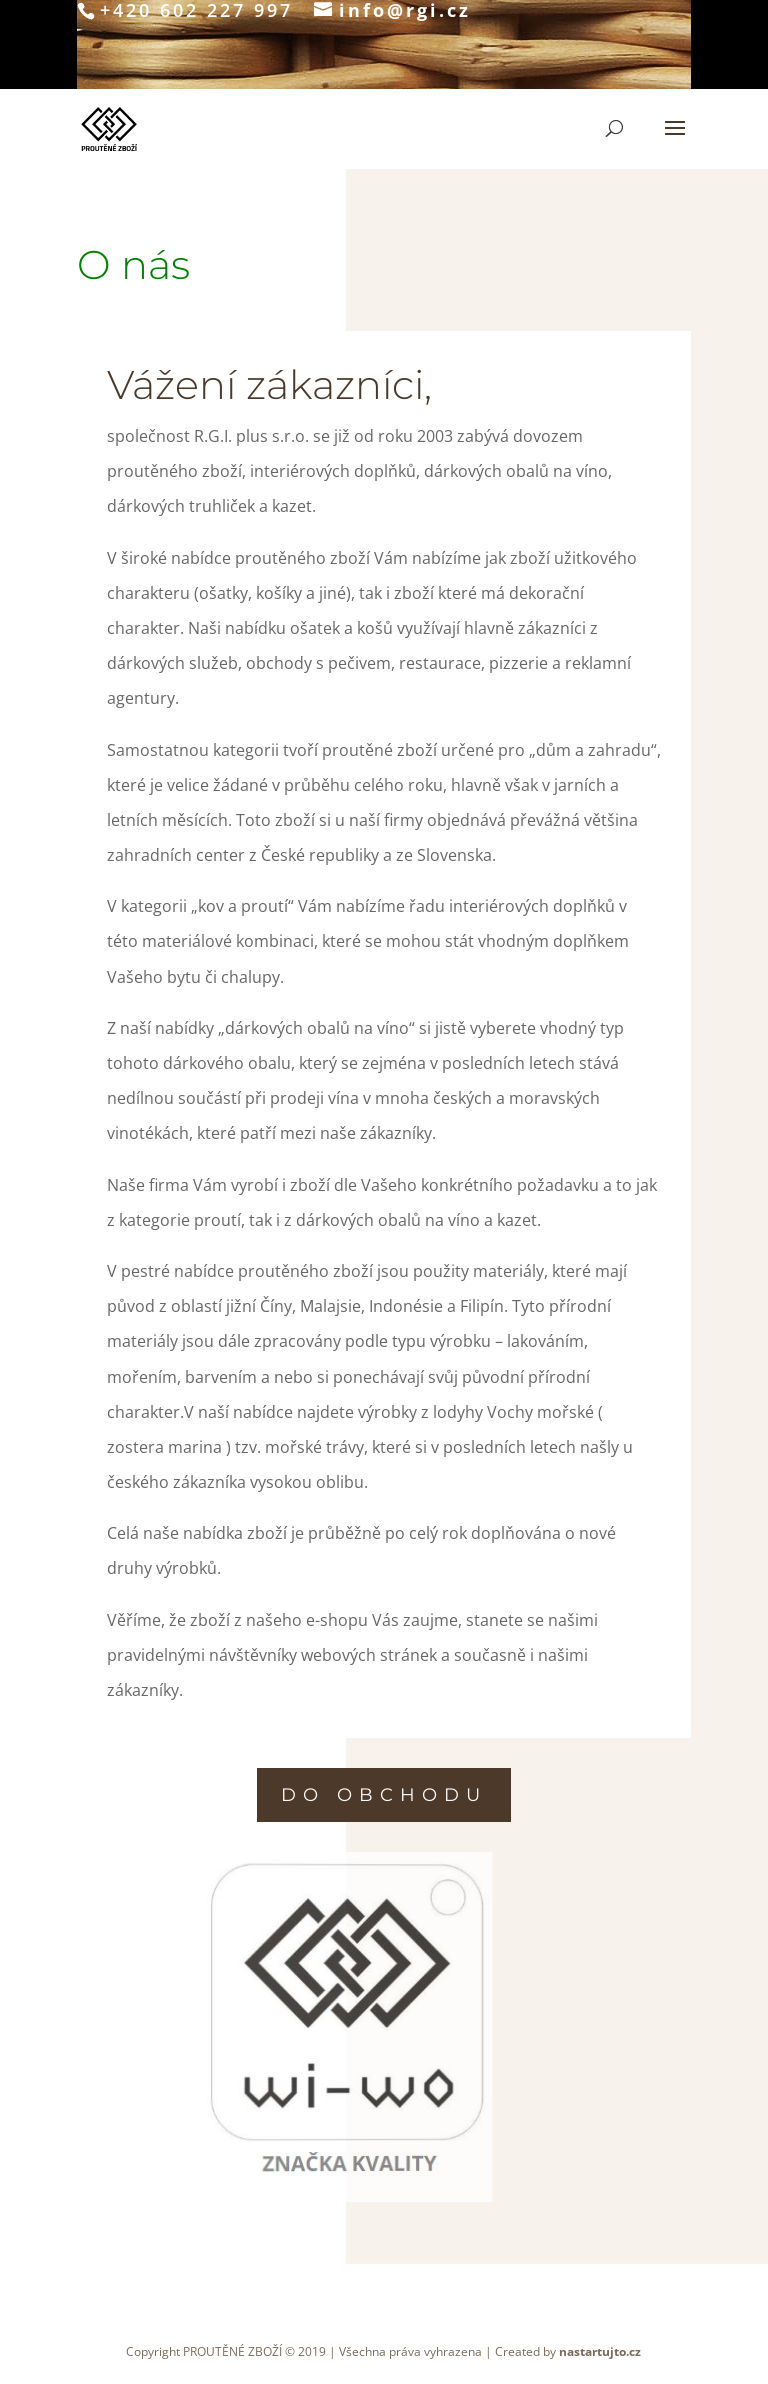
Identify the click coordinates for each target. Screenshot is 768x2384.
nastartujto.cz (600, 2351)
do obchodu (384, 1795)
